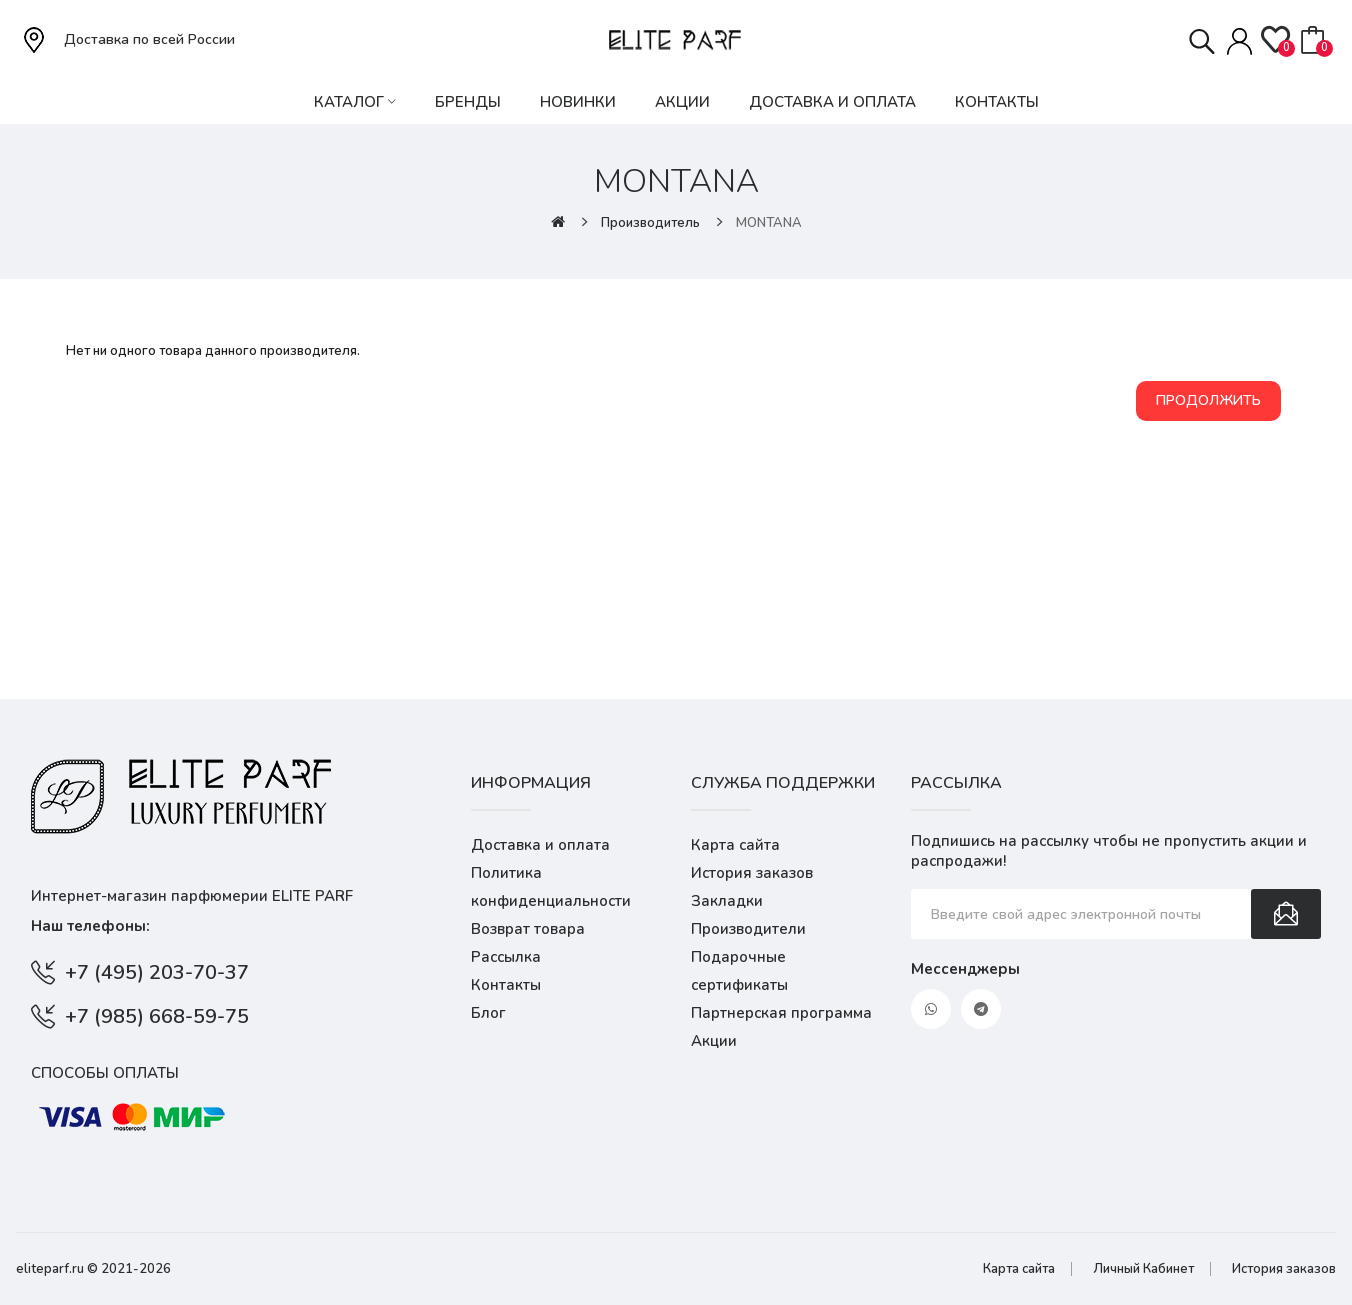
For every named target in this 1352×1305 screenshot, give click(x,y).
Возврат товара (528, 929)
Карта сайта (735, 845)
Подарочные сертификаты (739, 971)
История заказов (752, 873)
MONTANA (769, 223)
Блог (488, 1013)
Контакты (506, 985)
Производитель (650, 223)
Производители (748, 929)
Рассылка (506, 957)
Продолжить (1208, 400)
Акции (714, 1041)
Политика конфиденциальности (551, 887)
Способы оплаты (105, 1073)
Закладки (727, 901)
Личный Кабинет (1143, 1269)
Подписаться (1286, 914)
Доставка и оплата (540, 845)
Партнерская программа (781, 1013)
